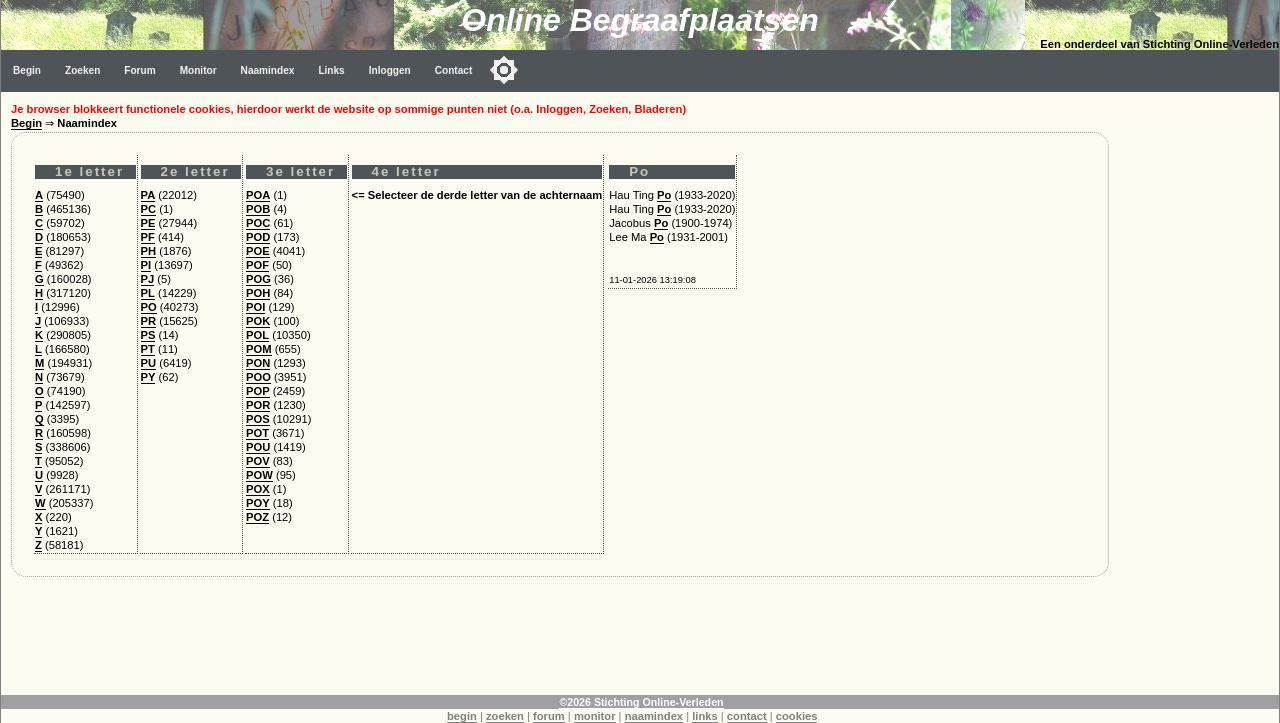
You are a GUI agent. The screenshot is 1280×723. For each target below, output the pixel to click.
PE (148, 223)
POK (258, 321)
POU (258, 447)
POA (258, 195)
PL (148, 293)
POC (258, 223)
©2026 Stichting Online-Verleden (641, 702)
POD (258, 237)
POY (258, 503)
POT (257, 433)
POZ (257, 517)
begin (462, 716)
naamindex (654, 716)
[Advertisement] (1199, 392)
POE (258, 251)
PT (148, 349)
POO (258, 377)
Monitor (198, 70)
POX (258, 489)
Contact (454, 70)
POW (259, 475)
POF (257, 265)
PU (149, 363)
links (705, 716)
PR (149, 321)
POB (258, 209)
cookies (797, 716)
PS (148, 335)
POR (258, 405)
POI (255, 307)
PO (149, 307)
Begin (27, 70)
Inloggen (390, 70)
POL (257, 335)
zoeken (505, 716)
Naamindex (268, 70)
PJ (148, 279)
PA (148, 195)
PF (148, 237)
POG (258, 279)
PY (148, 377)
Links (331, 70)
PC (149, 209)
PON (258, 363)
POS (258, 419)
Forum (139, 70)
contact (747, 716)
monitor (595, 716)
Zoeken (82, 70)
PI (146, 265)
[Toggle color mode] (504, 70)
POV (258, 461)
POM (258, 349)
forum (549, 716)
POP (258, 391)
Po (664, 195)
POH (258, 293)
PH (149, 251)
